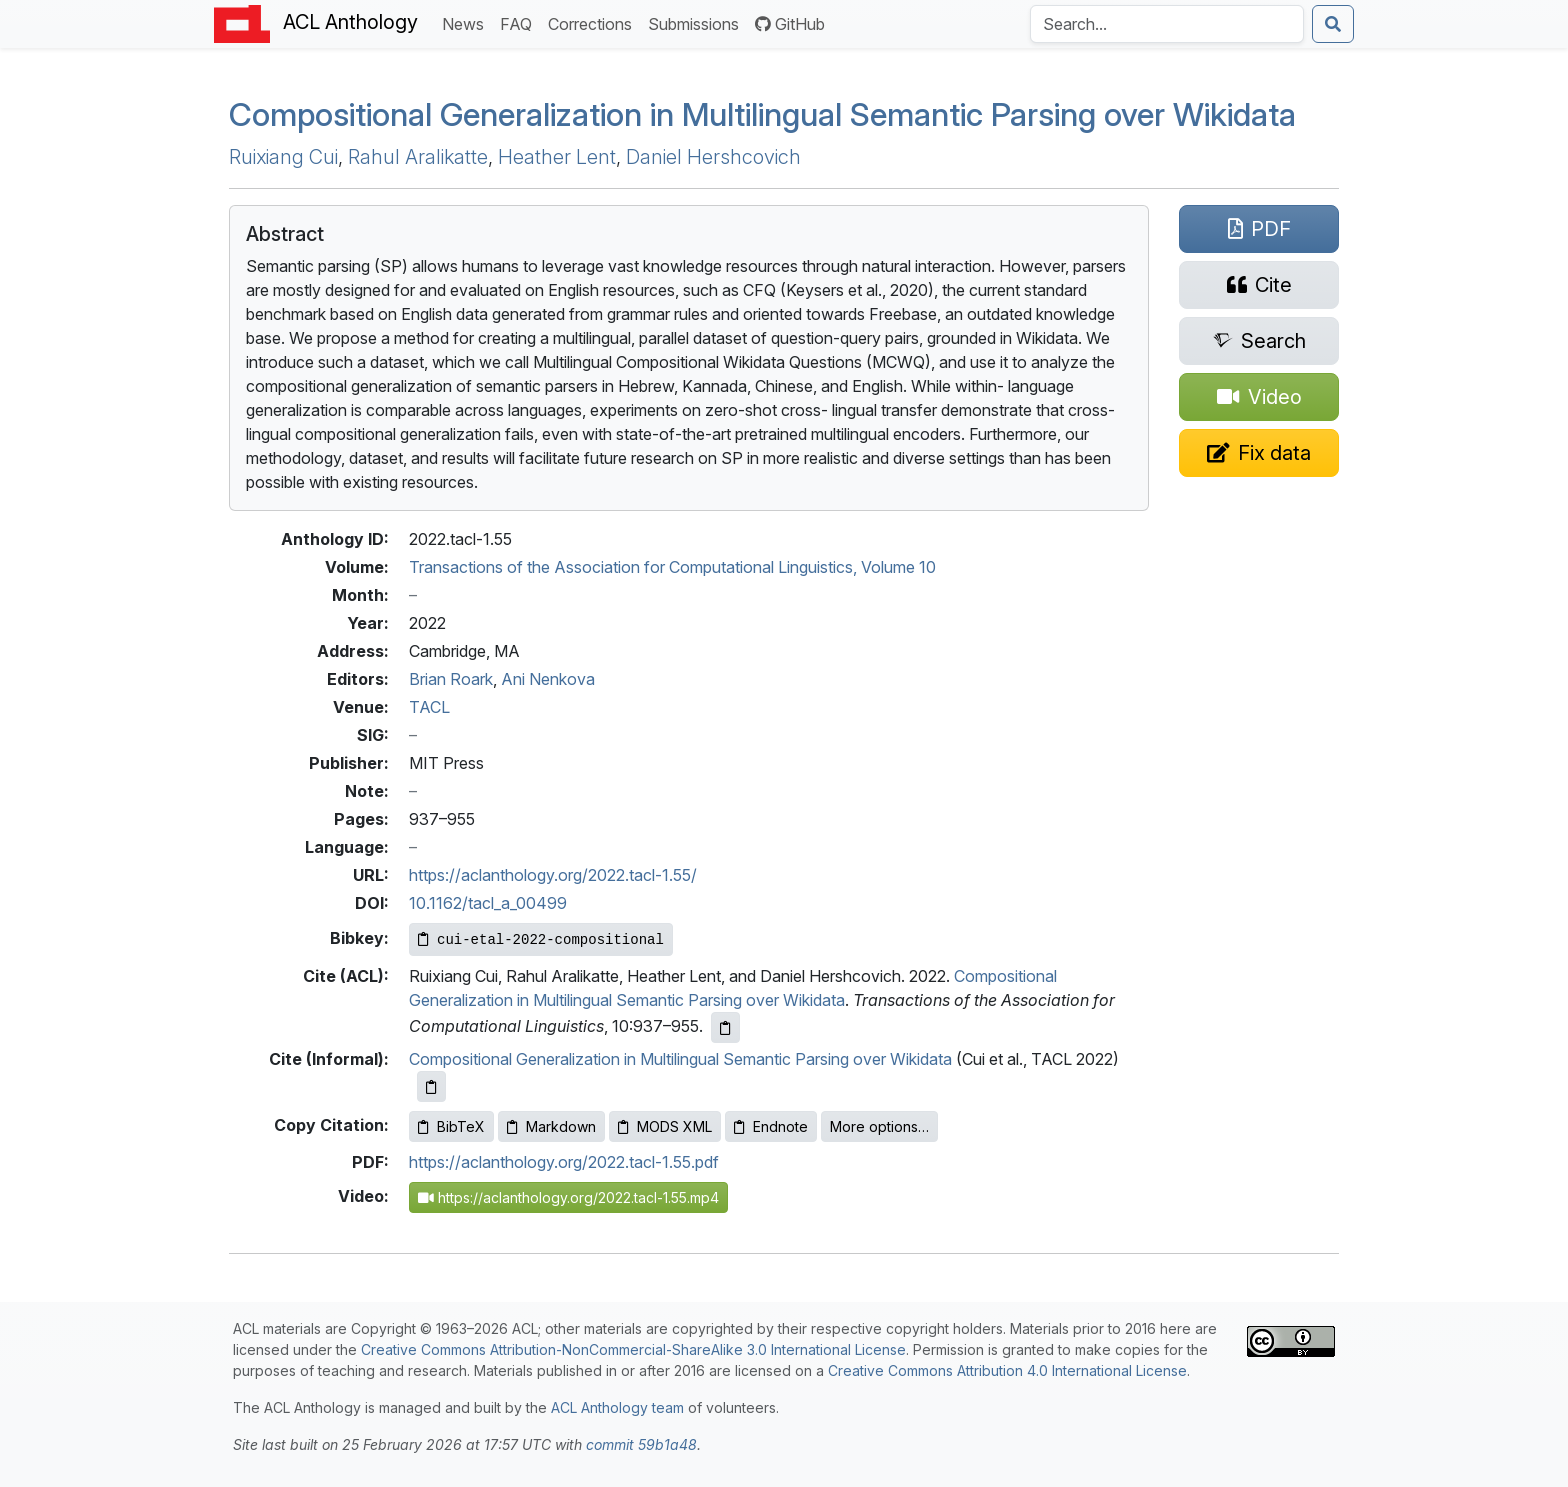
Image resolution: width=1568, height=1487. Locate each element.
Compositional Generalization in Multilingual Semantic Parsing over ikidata (762, 114)
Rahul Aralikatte (418, 157)
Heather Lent (557, 157)
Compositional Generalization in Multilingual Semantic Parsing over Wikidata (680, 1059)
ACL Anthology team (617, 1407)
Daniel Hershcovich (713, 157)
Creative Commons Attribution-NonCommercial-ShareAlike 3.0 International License (633, 1349)
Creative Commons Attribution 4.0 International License (1007, 1370)
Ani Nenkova (548, 679)
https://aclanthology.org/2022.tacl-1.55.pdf (564, 1162)
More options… (879, 1126)
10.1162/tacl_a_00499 (488, 903)
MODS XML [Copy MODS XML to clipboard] (665, 1126)
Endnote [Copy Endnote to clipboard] (771, 1126)
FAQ (520, 22)
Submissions (697, 22)
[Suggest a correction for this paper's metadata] (1259, 453)
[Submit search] (1333, 24)
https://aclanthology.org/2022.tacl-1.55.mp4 (568, 1197)
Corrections (594, 22)
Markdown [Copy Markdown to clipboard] (551, 1126)
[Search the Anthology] (1167, 24)
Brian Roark (451, 679)
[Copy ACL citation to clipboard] (725, 1027)
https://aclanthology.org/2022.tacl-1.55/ (553, 875)
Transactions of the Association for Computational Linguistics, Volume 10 (672, 567)
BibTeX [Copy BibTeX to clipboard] (451, 1126)
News (467, 22)
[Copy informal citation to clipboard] (431, 1086)
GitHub (790, 24)
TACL (429, 707)
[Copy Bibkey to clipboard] (541, 939)
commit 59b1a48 (641, 1444)
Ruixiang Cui (283, 157)
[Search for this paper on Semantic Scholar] (1259, 341)
